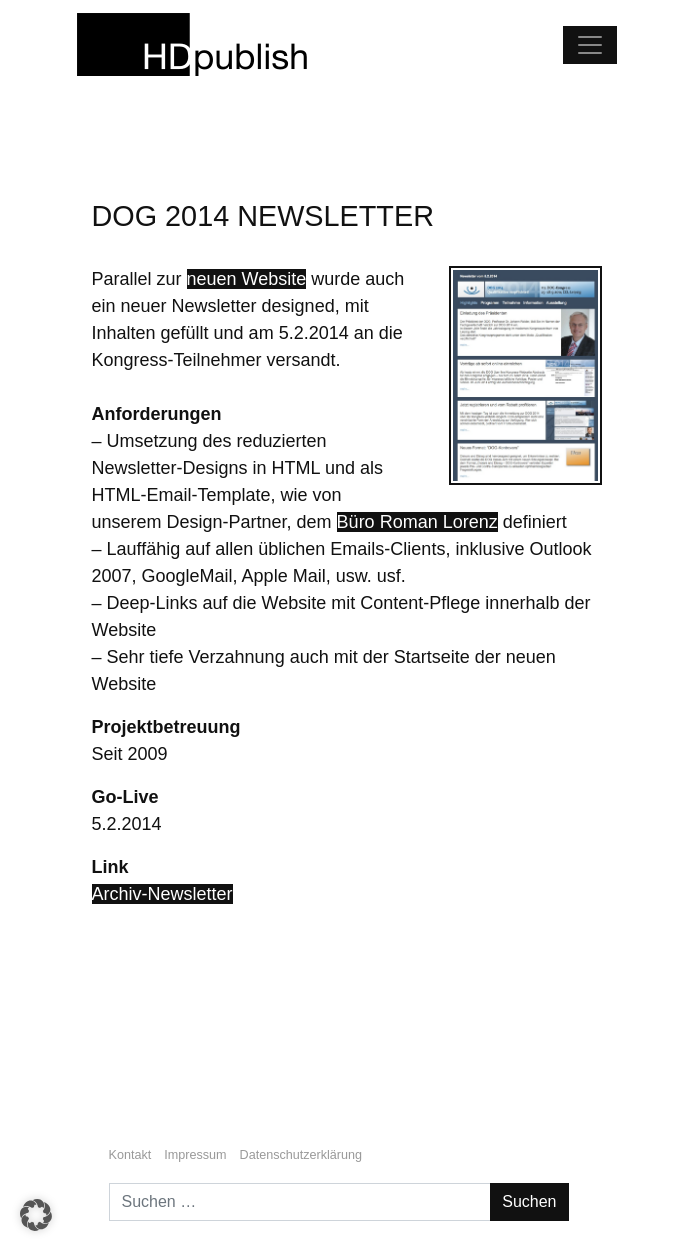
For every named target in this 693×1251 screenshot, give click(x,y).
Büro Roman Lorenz (417, 522)
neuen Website (247, 279)
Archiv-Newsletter (162, 894)
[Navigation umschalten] (590, 45)
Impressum (195, 1155)
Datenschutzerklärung (301, 1155)
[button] (36, 1215)
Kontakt (130, 1155)
